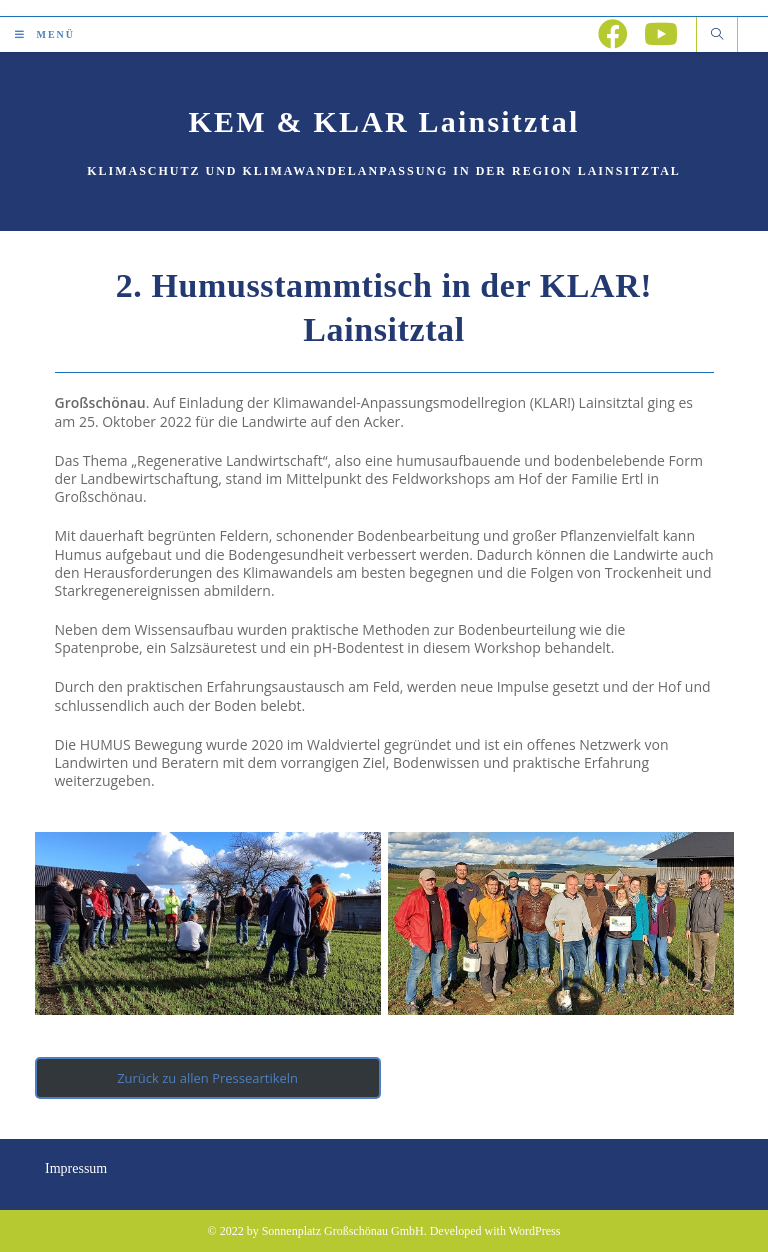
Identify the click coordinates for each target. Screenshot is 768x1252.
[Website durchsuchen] (717, 35)
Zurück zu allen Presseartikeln (207, 1078)
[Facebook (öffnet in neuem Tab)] (613, 34)
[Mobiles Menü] (45, 34)
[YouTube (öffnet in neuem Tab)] (661, 34)
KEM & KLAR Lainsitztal (384, 121)
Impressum (76, 1168)
